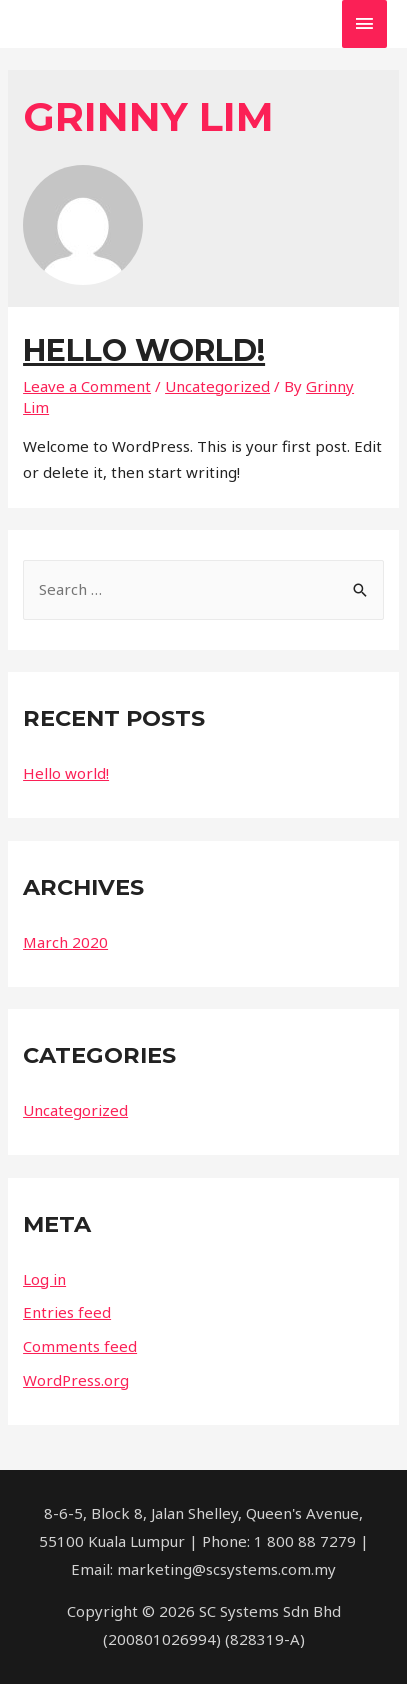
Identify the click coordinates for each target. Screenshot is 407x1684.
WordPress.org (76, 1380)
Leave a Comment (87, 386)
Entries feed (67, 1312)
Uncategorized (217, 386)
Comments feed (80, 1346)
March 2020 (65, 942)
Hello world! (144, 350)
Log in (44, 1279)
